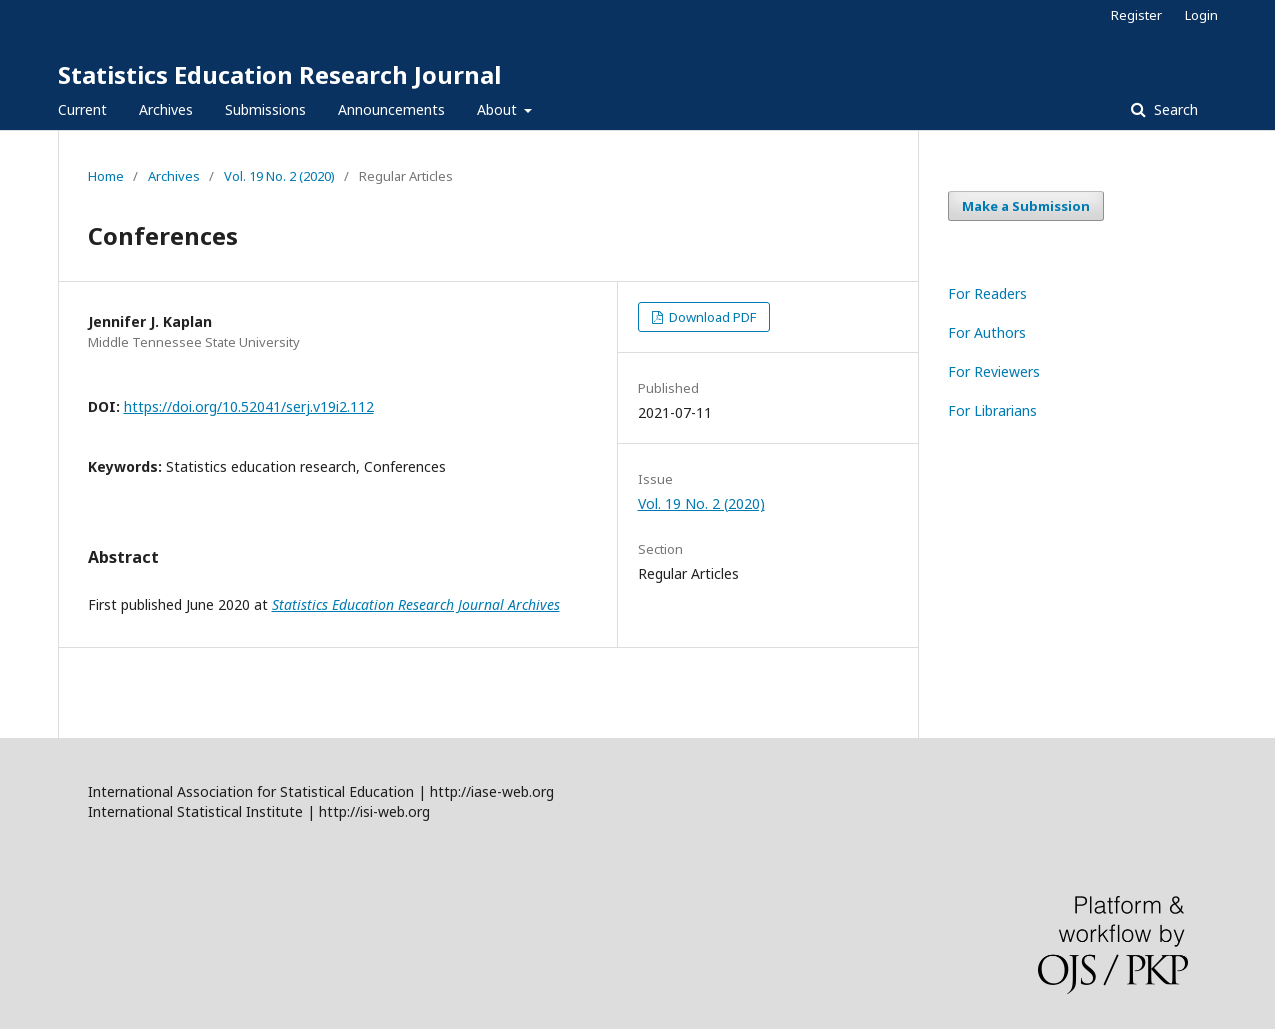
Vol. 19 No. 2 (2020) (279, 176)
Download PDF (711, 317)
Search (1174, 109)
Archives (166, 109)
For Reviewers (994, 371)
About (499, 109)
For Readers (987, 293)
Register (1136, 15)
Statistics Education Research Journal (279, 74)
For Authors (987, 332)
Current (82, 109)
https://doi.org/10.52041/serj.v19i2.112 (249, 406)
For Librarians (992, 410)
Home (106, 176)
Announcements (391, 109)
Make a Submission (1026, 206)
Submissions (265, 109)
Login (1201, 15)
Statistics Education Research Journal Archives (416, 604)
